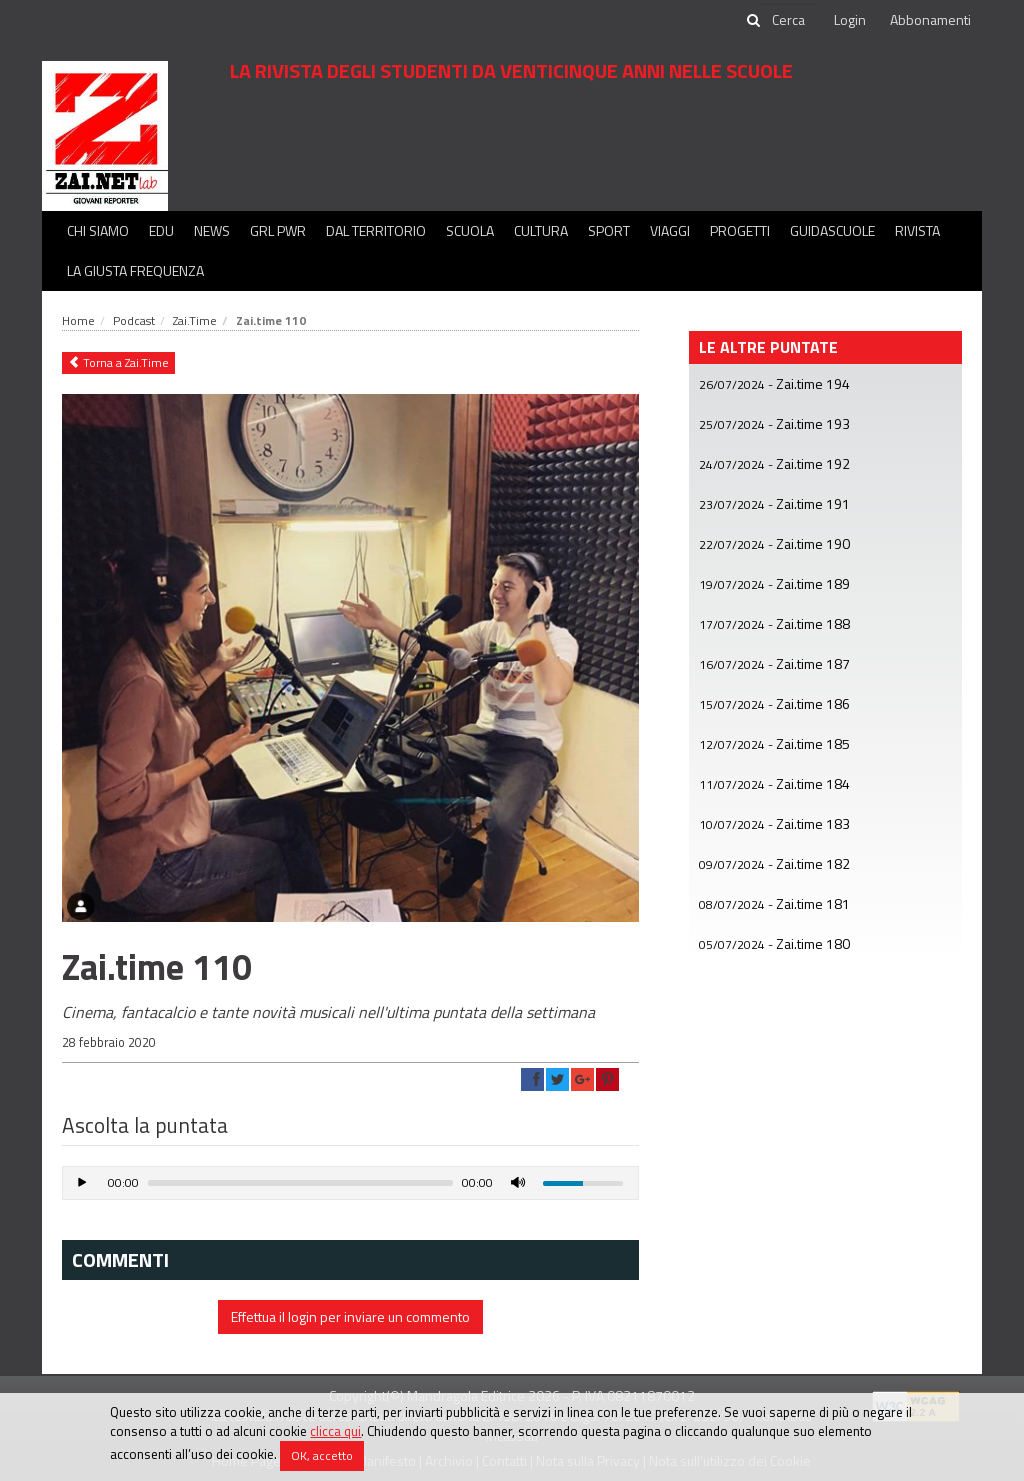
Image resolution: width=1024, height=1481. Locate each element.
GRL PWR (278, 230)
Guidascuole (832, 230)
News (212, 230)
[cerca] (790, 20)
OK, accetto (322, 1455)
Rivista (917, 230)
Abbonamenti (930, 19)
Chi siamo (98, 230)
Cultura (541, 230)
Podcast (134, 320)
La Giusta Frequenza (135, 270)
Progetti (740, 230)
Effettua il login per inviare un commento (350, 1316)
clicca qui (335, 1431)
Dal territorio (376, 230)
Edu (161, 230)
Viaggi (670, 230)
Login (850, 19)
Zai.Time (195, 320)
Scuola (470, 230)
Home (78, 320)
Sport (609, 230)
